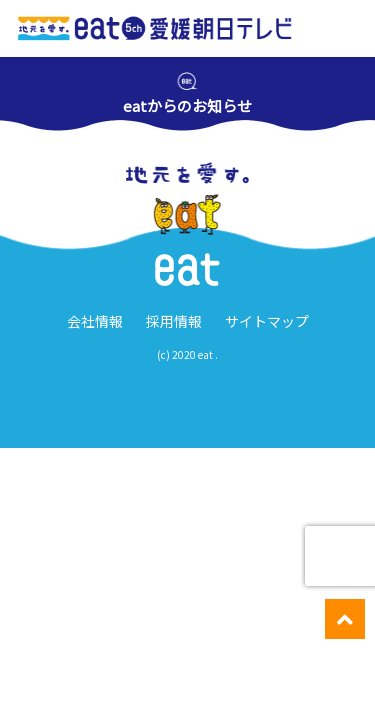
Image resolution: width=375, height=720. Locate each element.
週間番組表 (231, 699)
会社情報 (95, 321)
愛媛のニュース (45, 699)
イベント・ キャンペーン (139, 700)
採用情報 (174, 321)
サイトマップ (267, 321)
